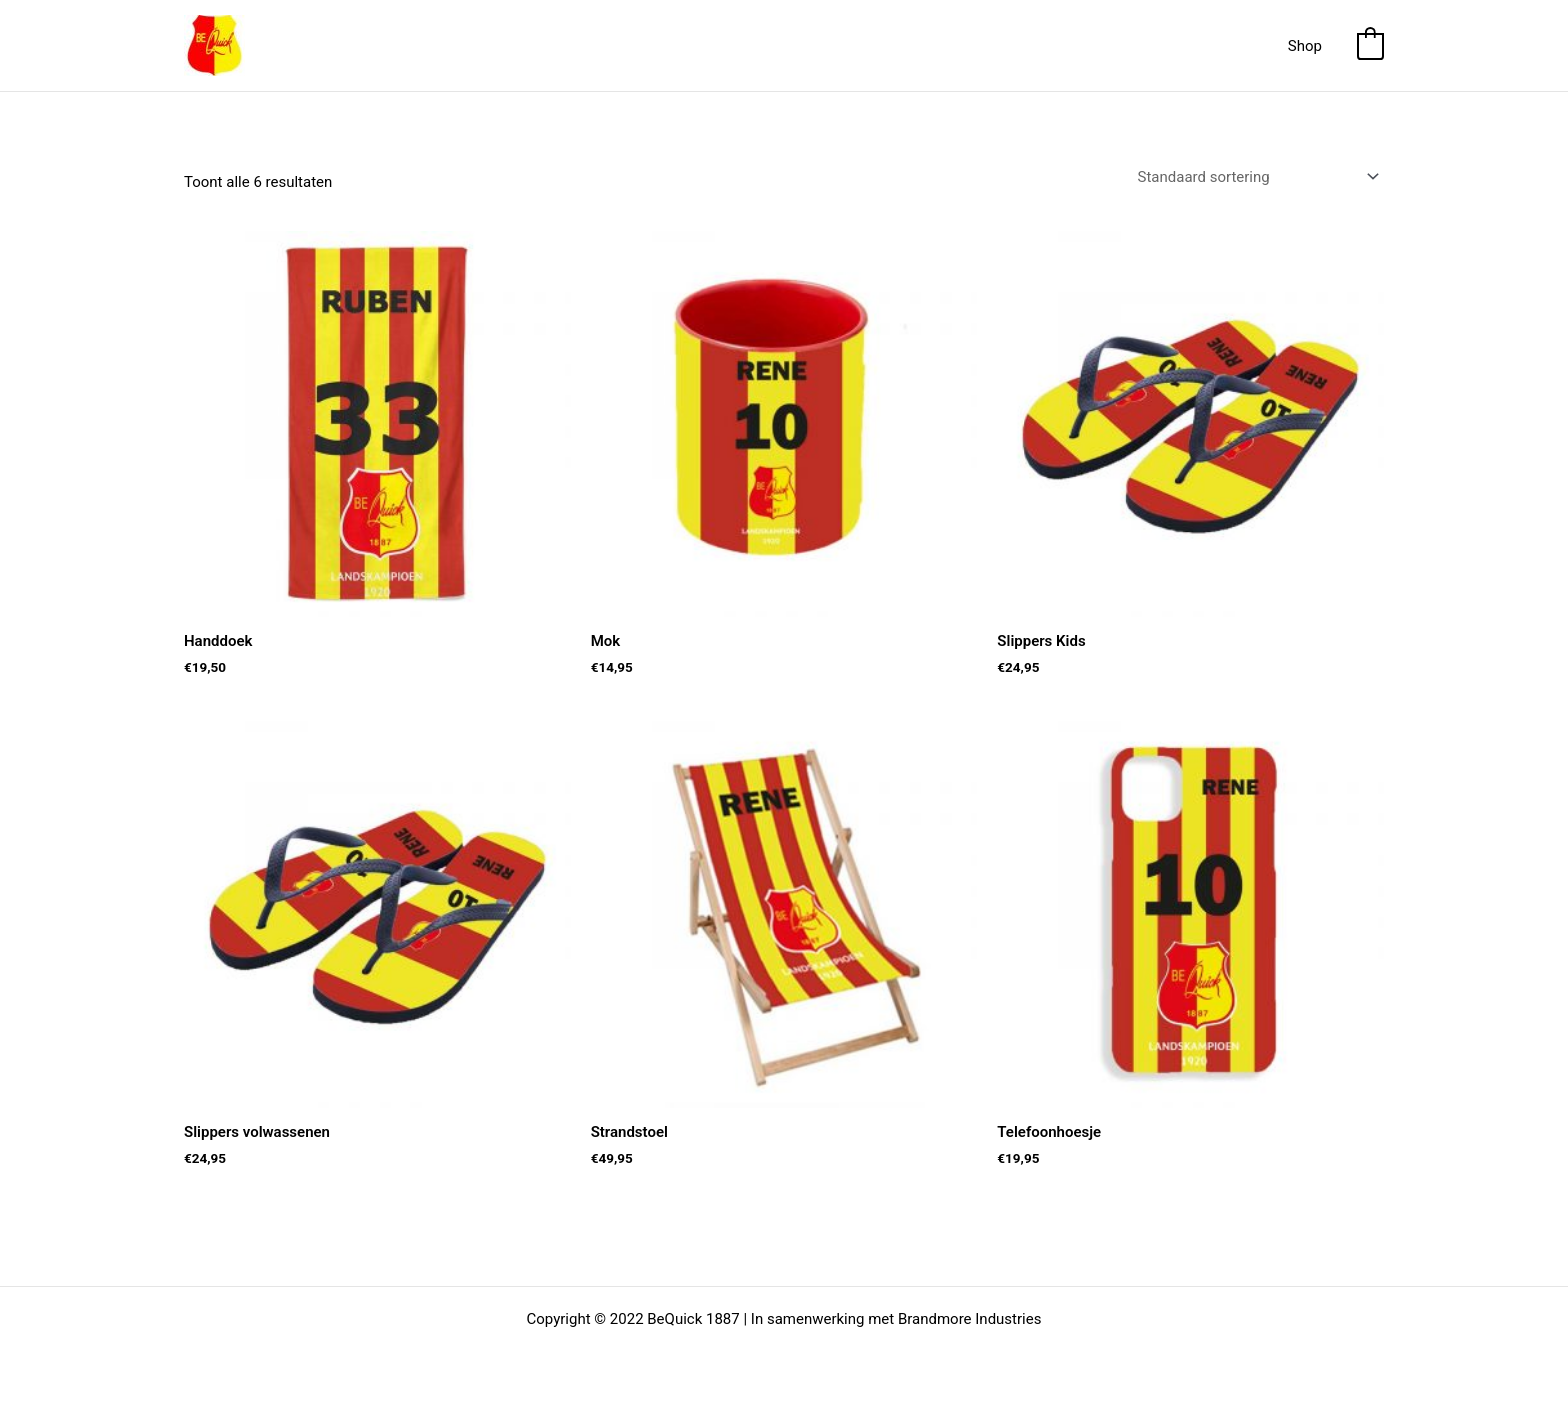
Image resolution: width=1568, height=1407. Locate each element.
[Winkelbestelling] (1257, 176)
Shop (1305, 46)
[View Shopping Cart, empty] (1370, 46)
